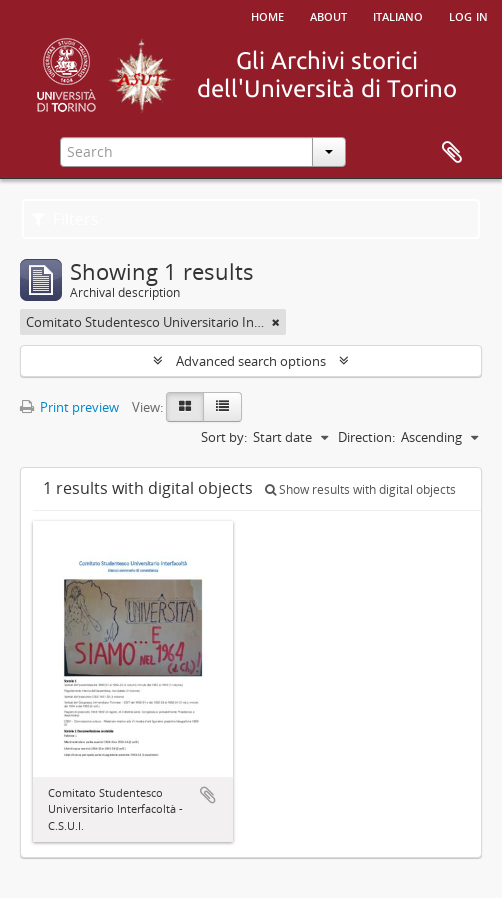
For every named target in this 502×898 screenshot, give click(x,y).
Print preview (69, 407)
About (328, 15)
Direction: (366, 437)
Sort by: (224, 437)
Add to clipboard (208, 795)
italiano (398, 15)
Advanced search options (251, 361)
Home (267, 15)
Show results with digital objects (360, 489)
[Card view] (185, 407)
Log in (468, 15)
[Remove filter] (276, 322)
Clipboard (452, 153)
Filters (65, 219)
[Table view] (222, 407)
